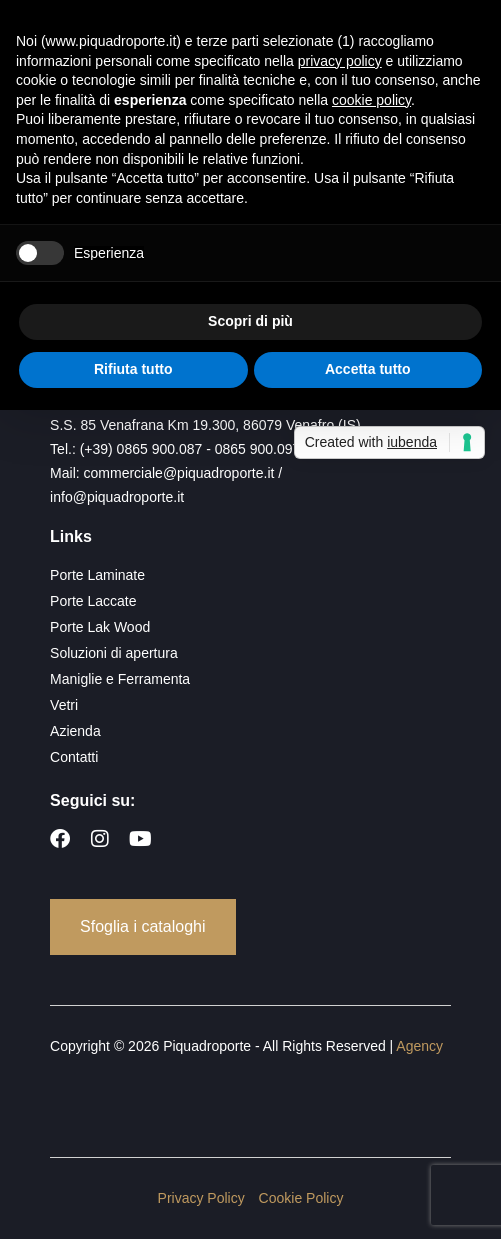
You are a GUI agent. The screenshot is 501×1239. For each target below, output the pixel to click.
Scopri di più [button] (250, 321)
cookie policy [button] (371, 100)
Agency (419, 1046)
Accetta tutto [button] (368, 369)
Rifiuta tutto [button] (133, 369)
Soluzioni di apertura (114, 653)
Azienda (75, 731)
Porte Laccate (93, 601)
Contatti (74, 757)
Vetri (64, 705)
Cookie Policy (301, 1198)
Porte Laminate (97, 575)
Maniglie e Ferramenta (120, 679)
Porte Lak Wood (100, 627)
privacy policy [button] (340, 61)
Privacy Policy (201, 1198)
